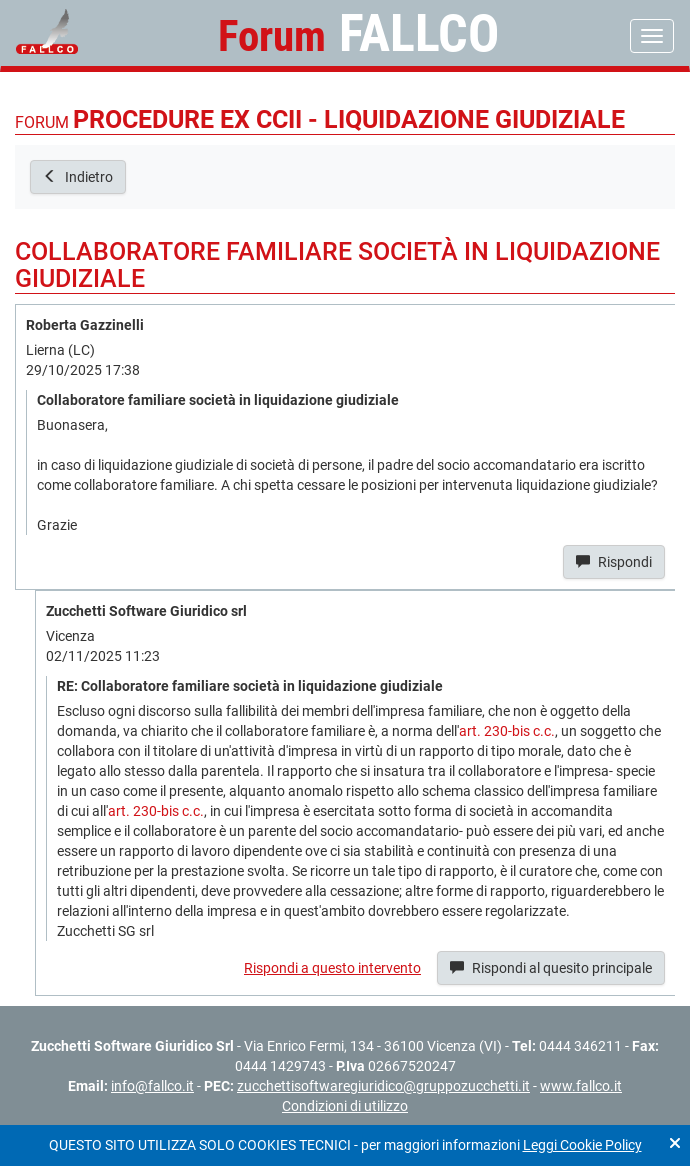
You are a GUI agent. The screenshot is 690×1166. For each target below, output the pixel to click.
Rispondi (614, 562)
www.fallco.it (581, 1086)
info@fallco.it (152, 1086)
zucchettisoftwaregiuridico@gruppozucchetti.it (383, 1086)
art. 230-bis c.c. (507, 731)
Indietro (78, 177)
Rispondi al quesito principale (551, 968)
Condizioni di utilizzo (345, 1106)
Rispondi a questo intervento (332, 968)
